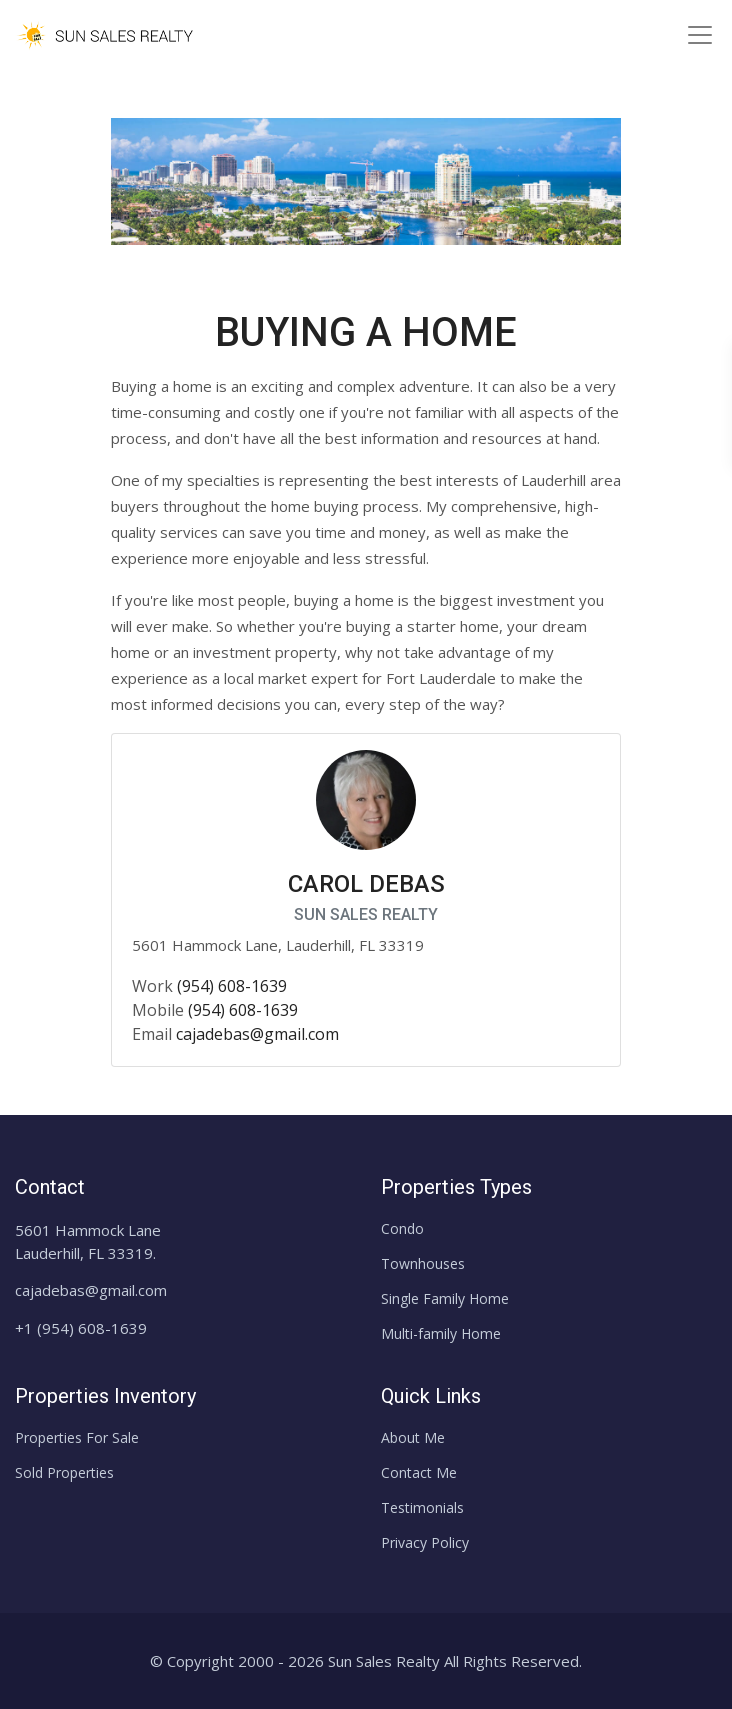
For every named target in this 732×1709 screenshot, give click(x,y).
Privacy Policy (425, 1542)
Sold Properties (64, 1472)
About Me (413, 1437)
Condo (402, 1228)
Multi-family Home (441, 1333)
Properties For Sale (77, 1437)
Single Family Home (445, 1298)
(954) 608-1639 (232, 986)
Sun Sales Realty (384, 1661)
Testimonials (422, 1507)
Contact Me (419, 1472)
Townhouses (423, 1263)
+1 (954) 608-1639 (81, 1328)
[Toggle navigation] (699, 34)
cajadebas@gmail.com (257, 1034)
